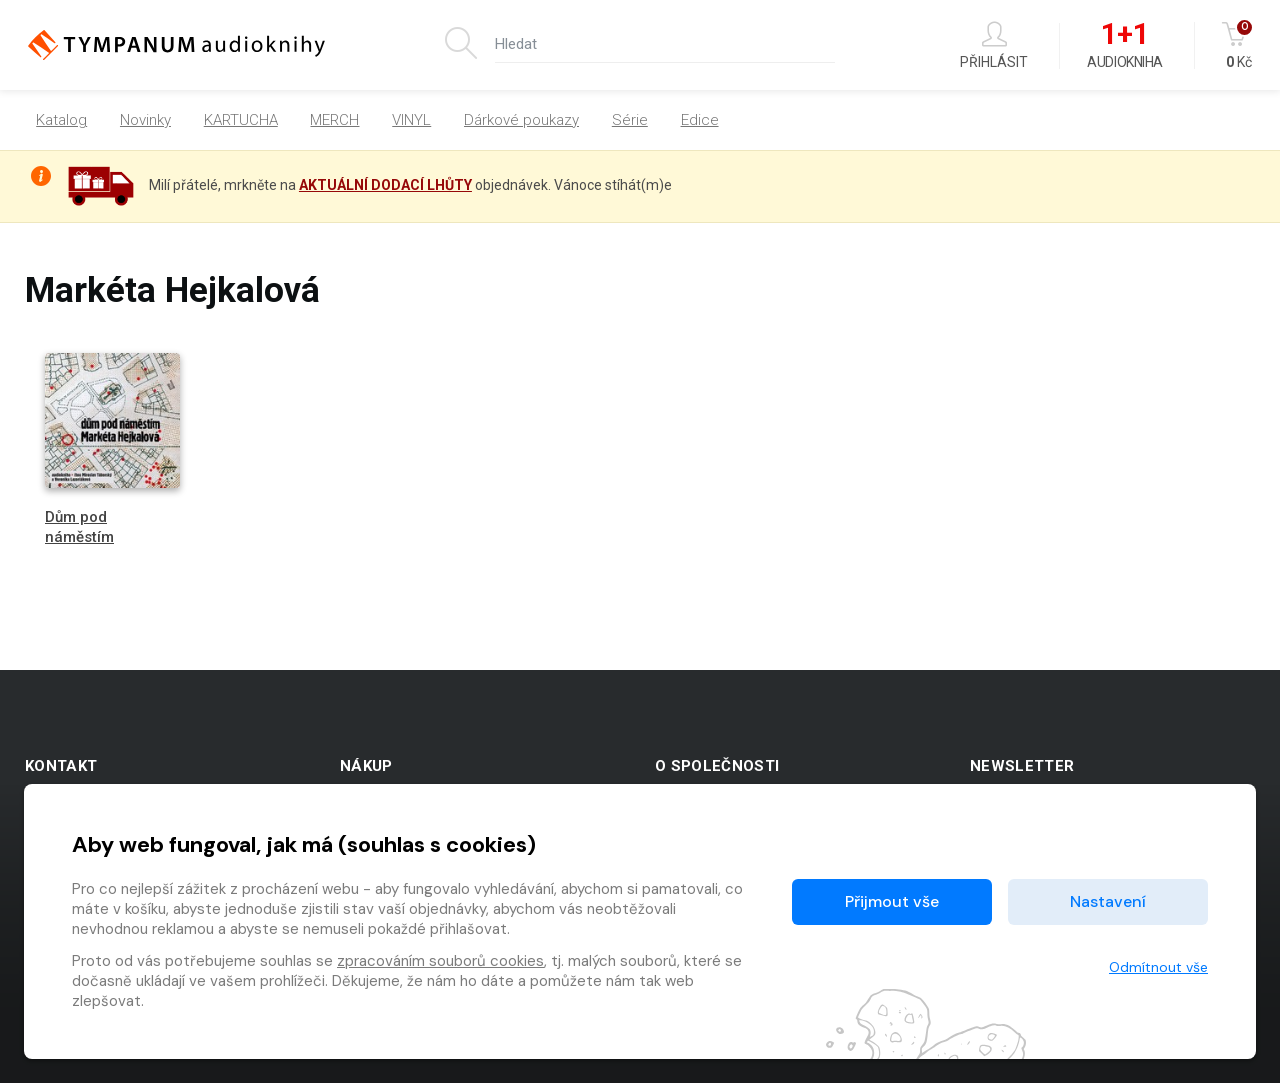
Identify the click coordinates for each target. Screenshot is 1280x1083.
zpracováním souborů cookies (440, 961)
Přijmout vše (892, 901)
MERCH (334, 120)
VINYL (411, 120)
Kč (1238, 45)
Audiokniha (1124, 46)
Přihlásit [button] (994, 45)
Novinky (145, 120)
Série (630, 120)
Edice (700, 120)
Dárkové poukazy (521, 120)
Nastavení (1108, 901)
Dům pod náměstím (79, 526)
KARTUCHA (241, 120)
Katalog (61, 120)
